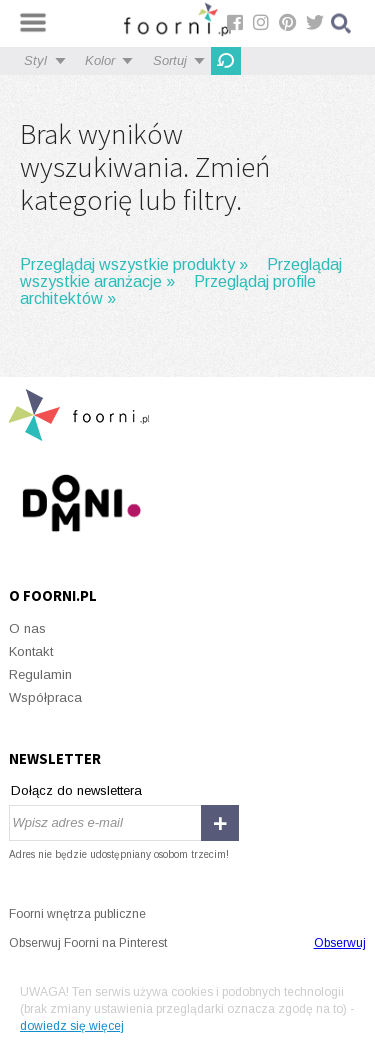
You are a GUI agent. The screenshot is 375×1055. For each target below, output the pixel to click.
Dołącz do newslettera (76, 790)
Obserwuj (340, 943)
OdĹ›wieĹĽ (226, 61)
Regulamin (40, 674)
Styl (35, 60)
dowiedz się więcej (72, 1026)
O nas (27, 628)
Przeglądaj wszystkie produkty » (134, 264)
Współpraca (45, 697)
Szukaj (342, 23)
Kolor (100, 60)
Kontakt (31, 651)
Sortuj (170, 60)
